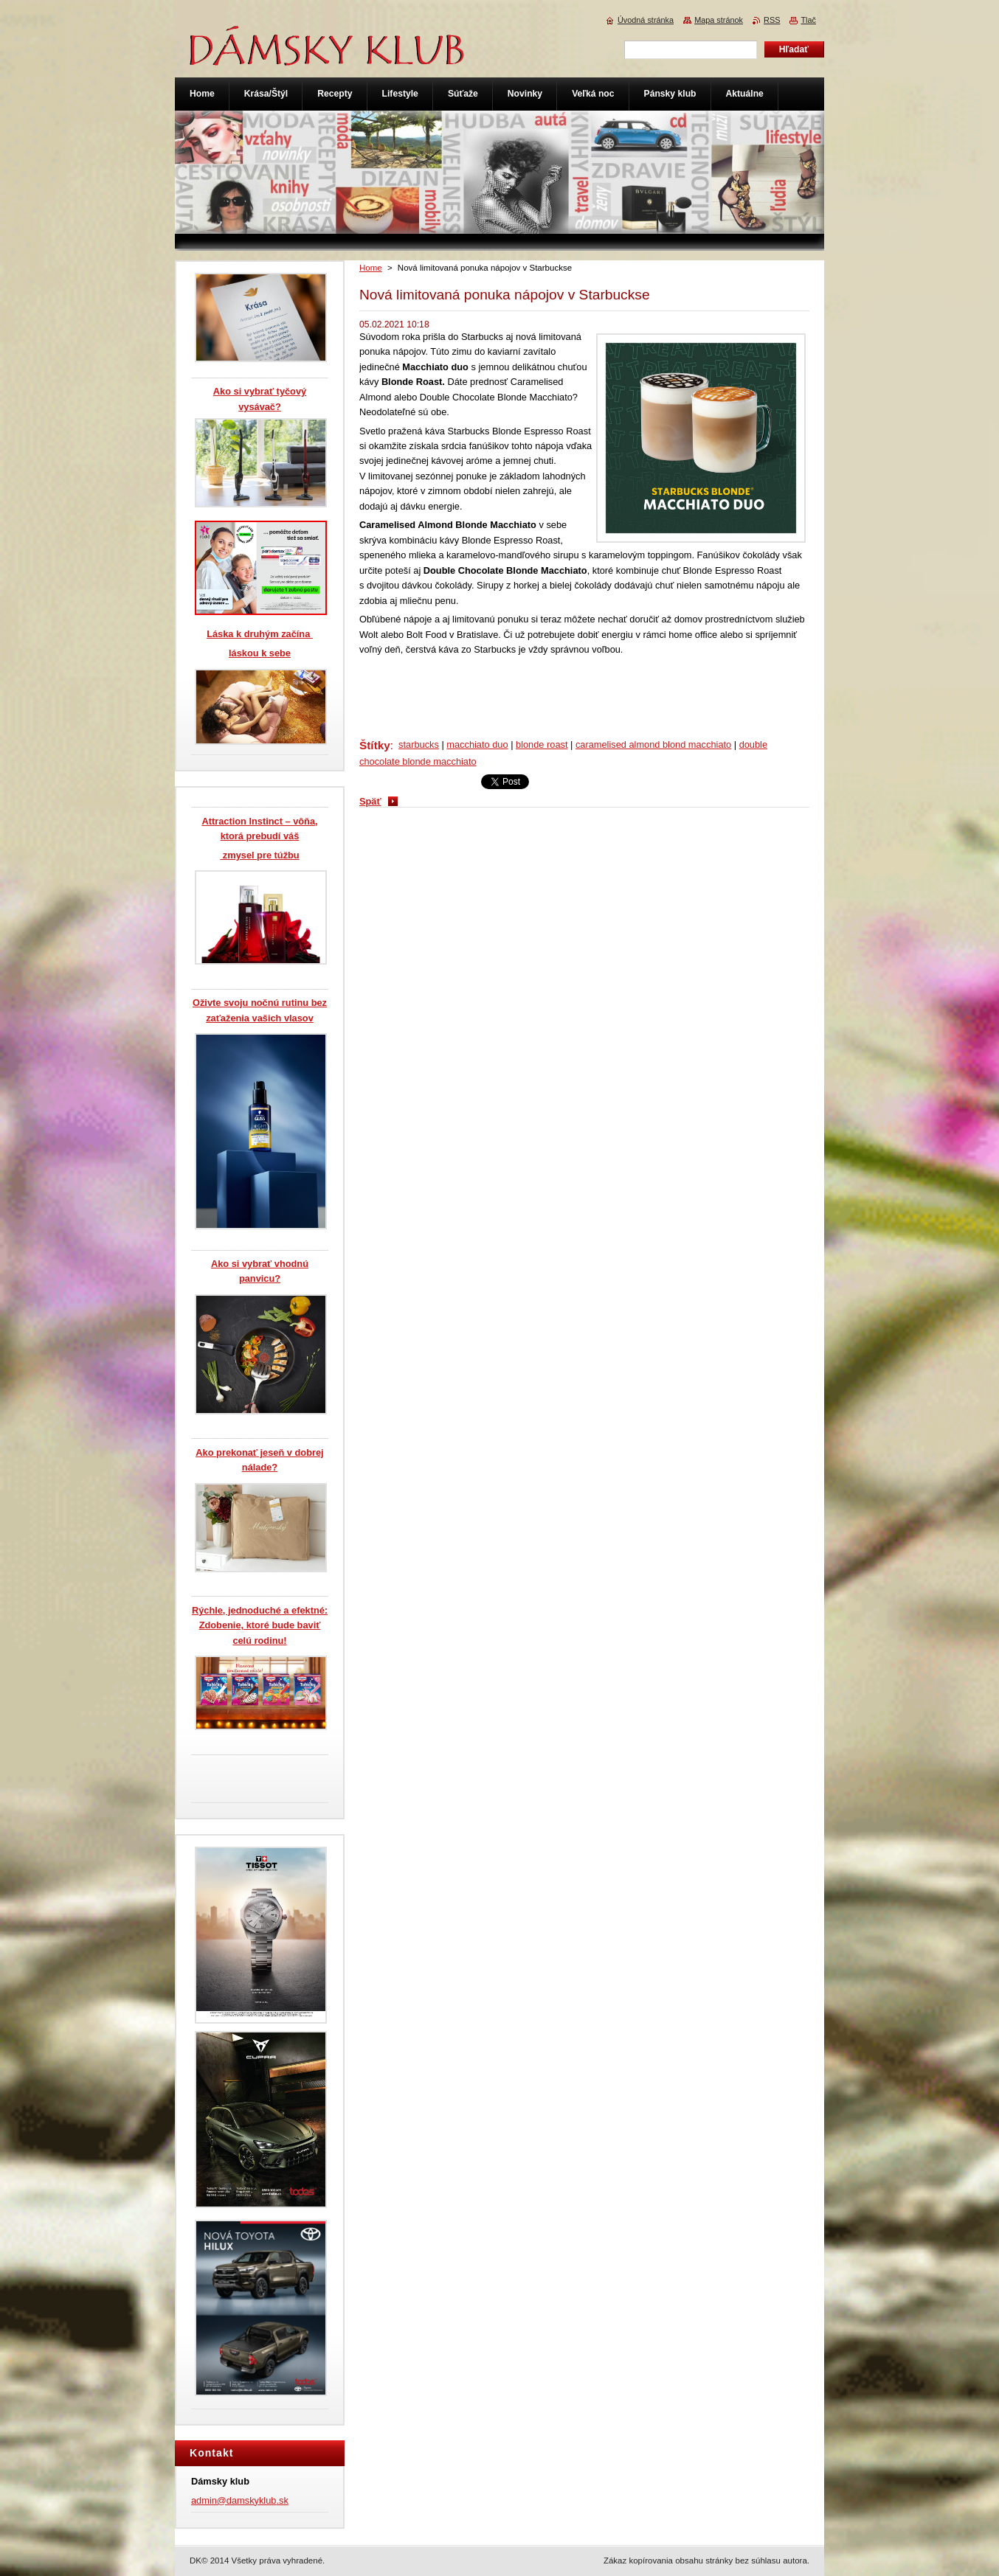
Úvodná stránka (646, 19)
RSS (772, 19)
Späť (370, 801)
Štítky (374, 745)
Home (370, 267)
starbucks (418, 744)
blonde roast (541, 744)
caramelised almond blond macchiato (653, 744)
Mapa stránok (718, 19)
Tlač (808, 19)
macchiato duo (477, 744)
